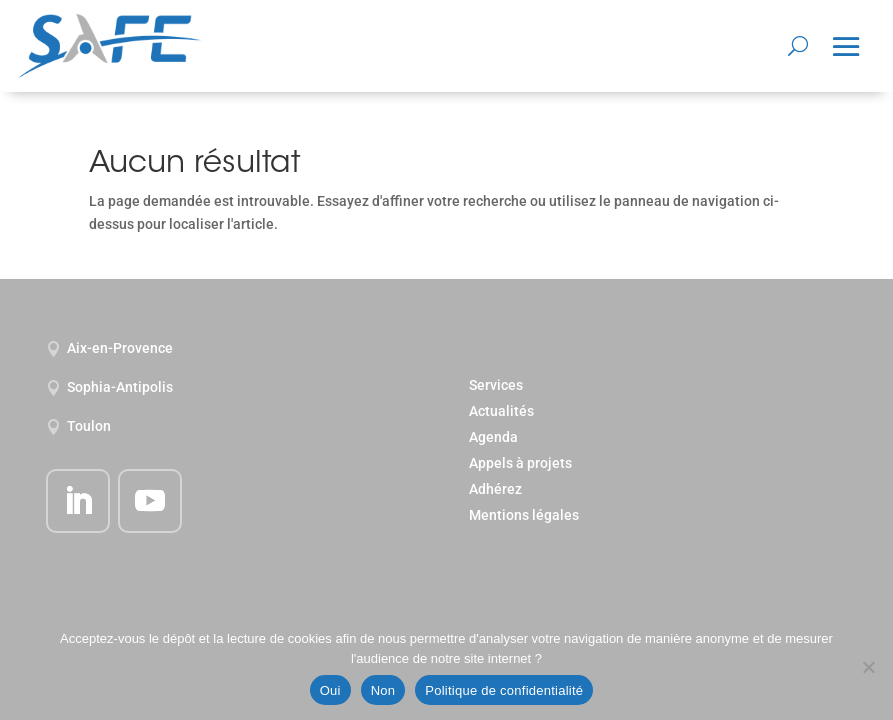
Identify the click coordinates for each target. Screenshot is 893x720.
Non (383, 690)
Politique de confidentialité (504, 690)
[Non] (868, 667)
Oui (330, 690)
